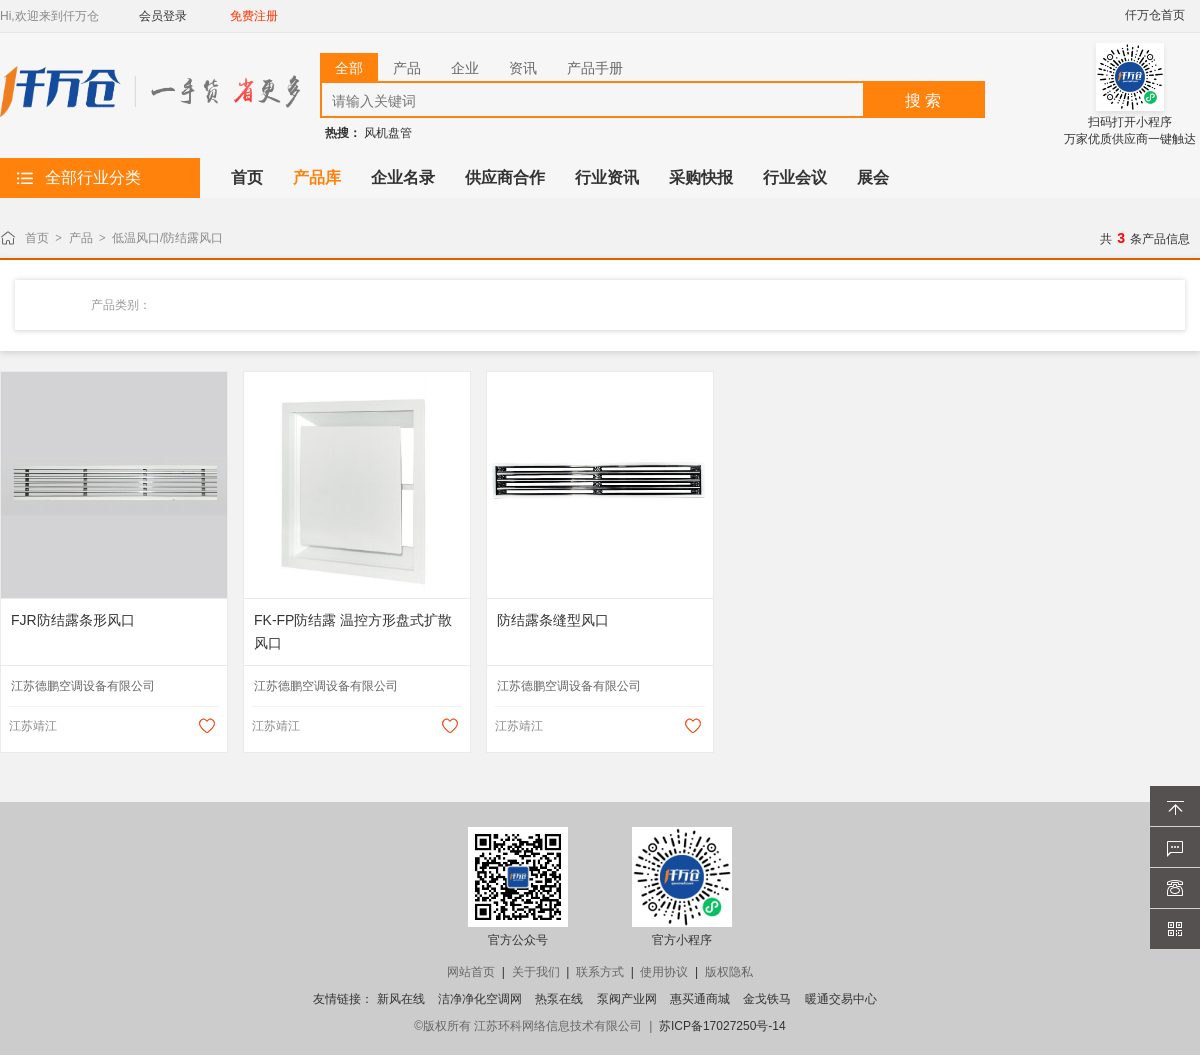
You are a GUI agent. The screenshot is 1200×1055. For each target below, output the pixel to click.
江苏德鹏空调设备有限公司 (83, 686)
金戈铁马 (767, 999)
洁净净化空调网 (480, 999)
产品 (81, 238)
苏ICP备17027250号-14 (722, 1026)
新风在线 (401, 999)
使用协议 (664, 972)
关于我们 (536, 972)
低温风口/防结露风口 (167, 238)
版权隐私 (729, 972)
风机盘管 (388, 133)
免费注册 (254, 16)
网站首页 (471, 972)
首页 (37, 238)
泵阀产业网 (627, 999)
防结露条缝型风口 (553, 620)
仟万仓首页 (1155, 15)
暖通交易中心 (841, 999)
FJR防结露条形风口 (73, 620)
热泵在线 (559, 999)
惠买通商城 (700, 999)
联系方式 (600, 972)
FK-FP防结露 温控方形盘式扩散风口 (353, 631)
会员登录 (163, 16)
